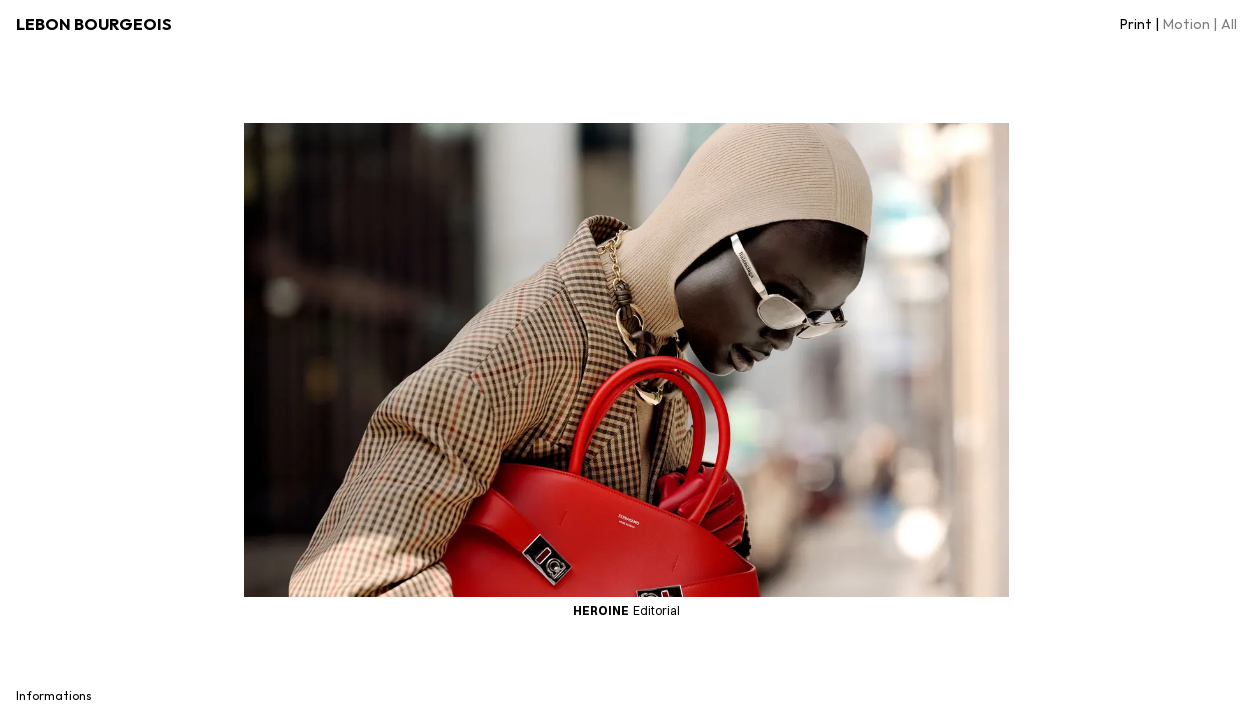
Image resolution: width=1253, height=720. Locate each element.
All (1229, 24)
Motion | (1190, 24)
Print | (1139, 24)
